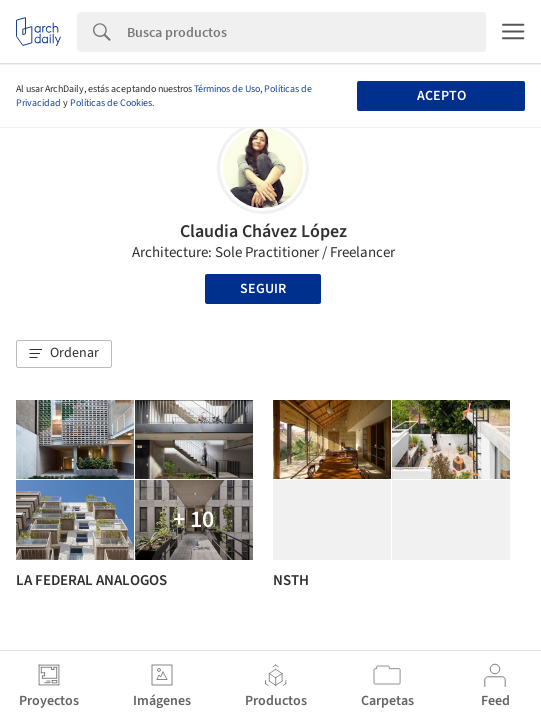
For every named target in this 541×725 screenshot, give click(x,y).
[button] (64, 354)
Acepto (441, 96)
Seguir (263, 289)
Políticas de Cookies (111, 103)
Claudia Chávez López (263, 231)
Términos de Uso (227, 89)
